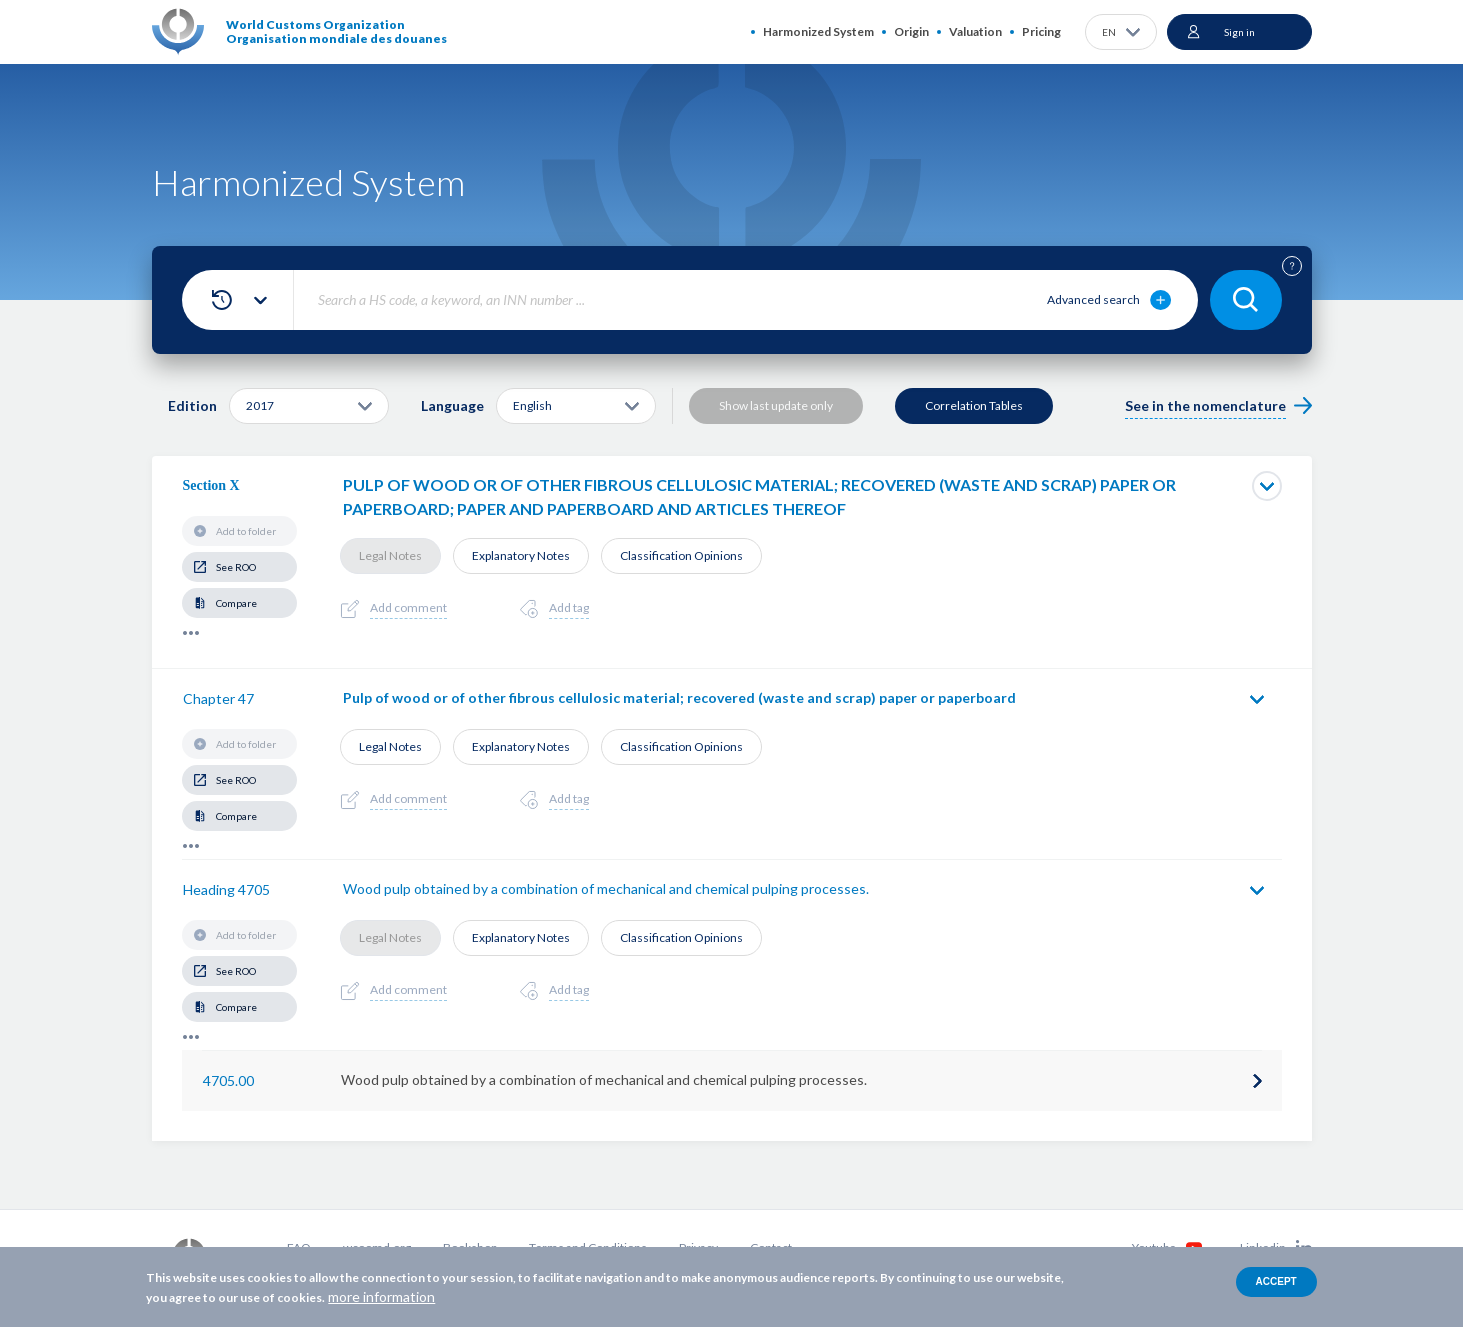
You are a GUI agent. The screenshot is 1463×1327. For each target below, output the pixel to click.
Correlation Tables (974, 405)
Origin (911, 31)
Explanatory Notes (521, 555)
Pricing (1041, 31)
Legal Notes (390, 555)
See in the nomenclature (1205, 405)
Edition (192, 405)
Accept (1276, 1281)
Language (452, 405)
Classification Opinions (681, 555)
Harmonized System (818, 31)
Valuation (975, 31)
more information (381, 1296)
